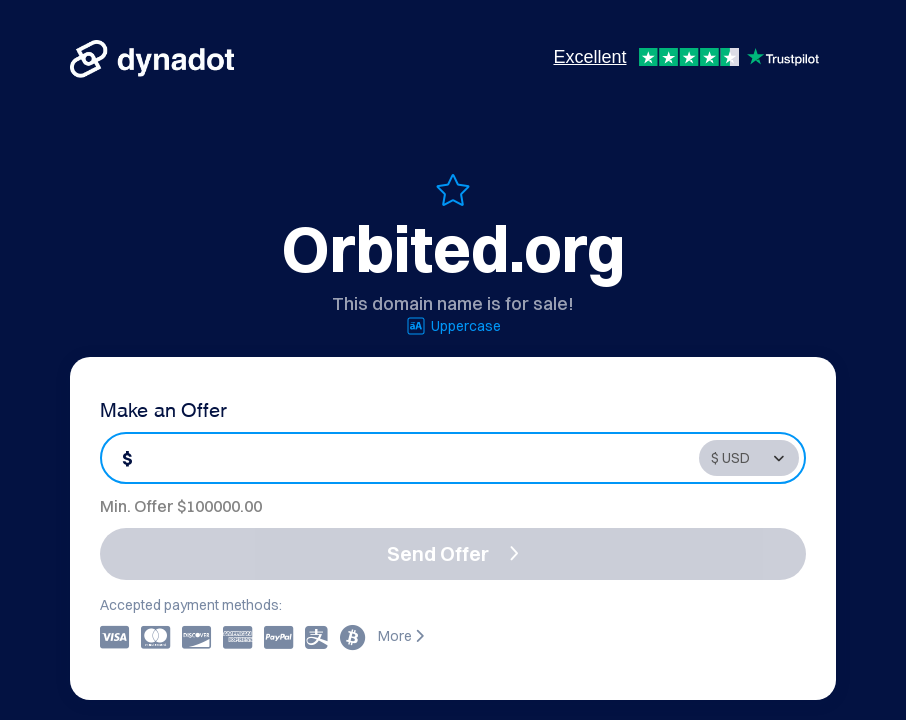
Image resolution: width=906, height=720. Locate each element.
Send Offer (453, 553)
